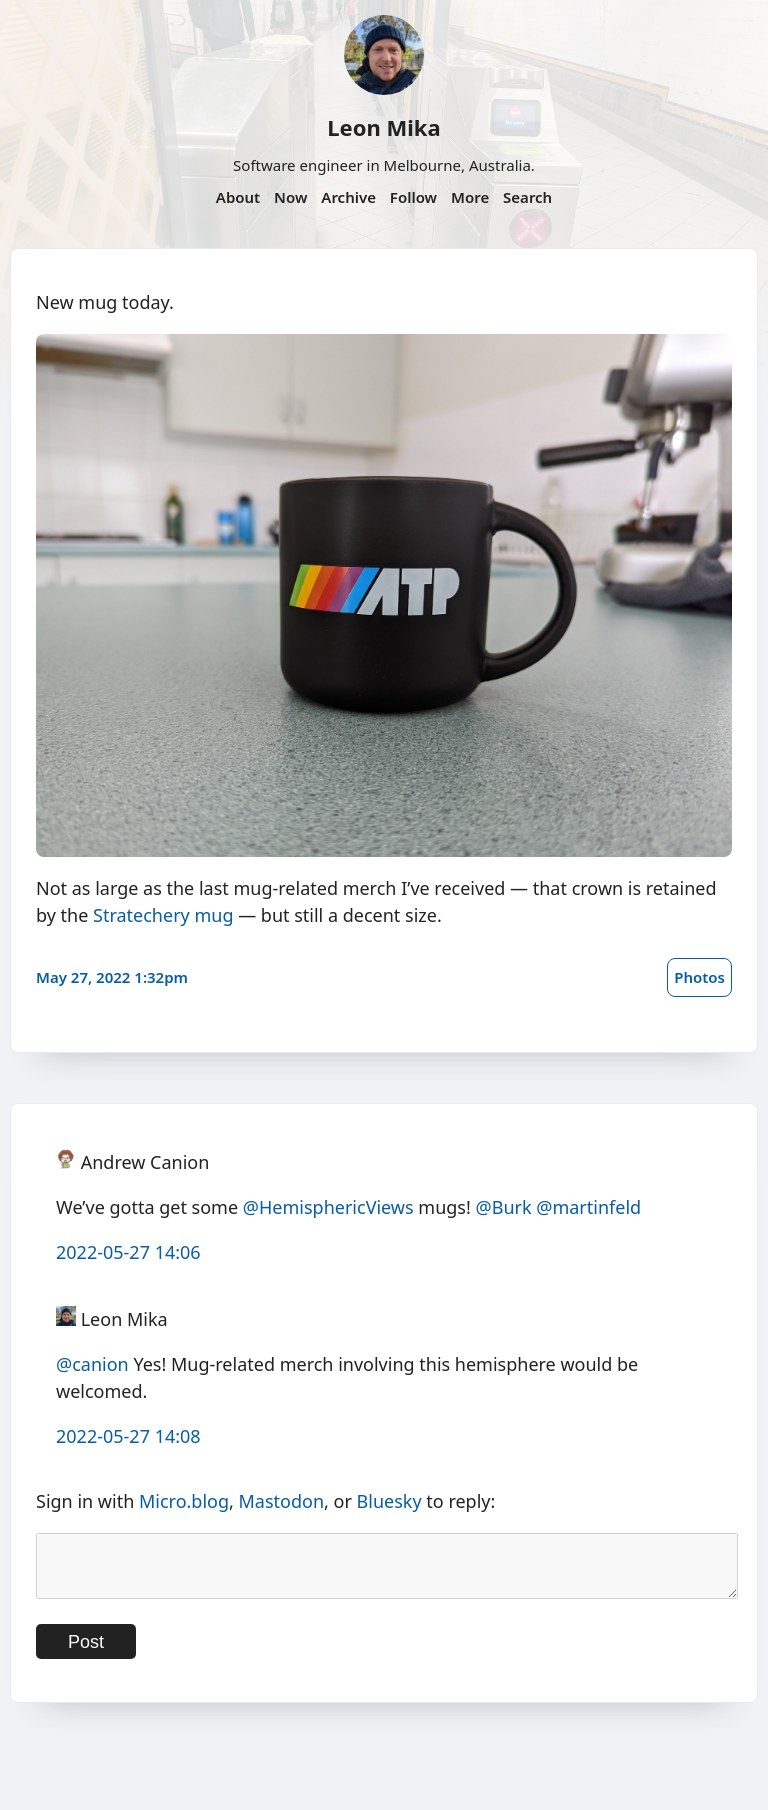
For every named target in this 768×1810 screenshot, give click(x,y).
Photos (699, 977)
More (470, 197)
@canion (92, 1364)
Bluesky (389, 1501)
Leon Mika (383, 127)
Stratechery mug (163, 915)
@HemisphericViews (328, 1207)
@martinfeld (588, 1207)
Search (527, 197)
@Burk (504, 1207)
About (238, 197)
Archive (348, 197)
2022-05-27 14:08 (128, 1436)
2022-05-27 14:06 (128, 1252)
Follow (413, 197)
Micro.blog (184, 1501)
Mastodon (282, 1501)
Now (290, 197)
